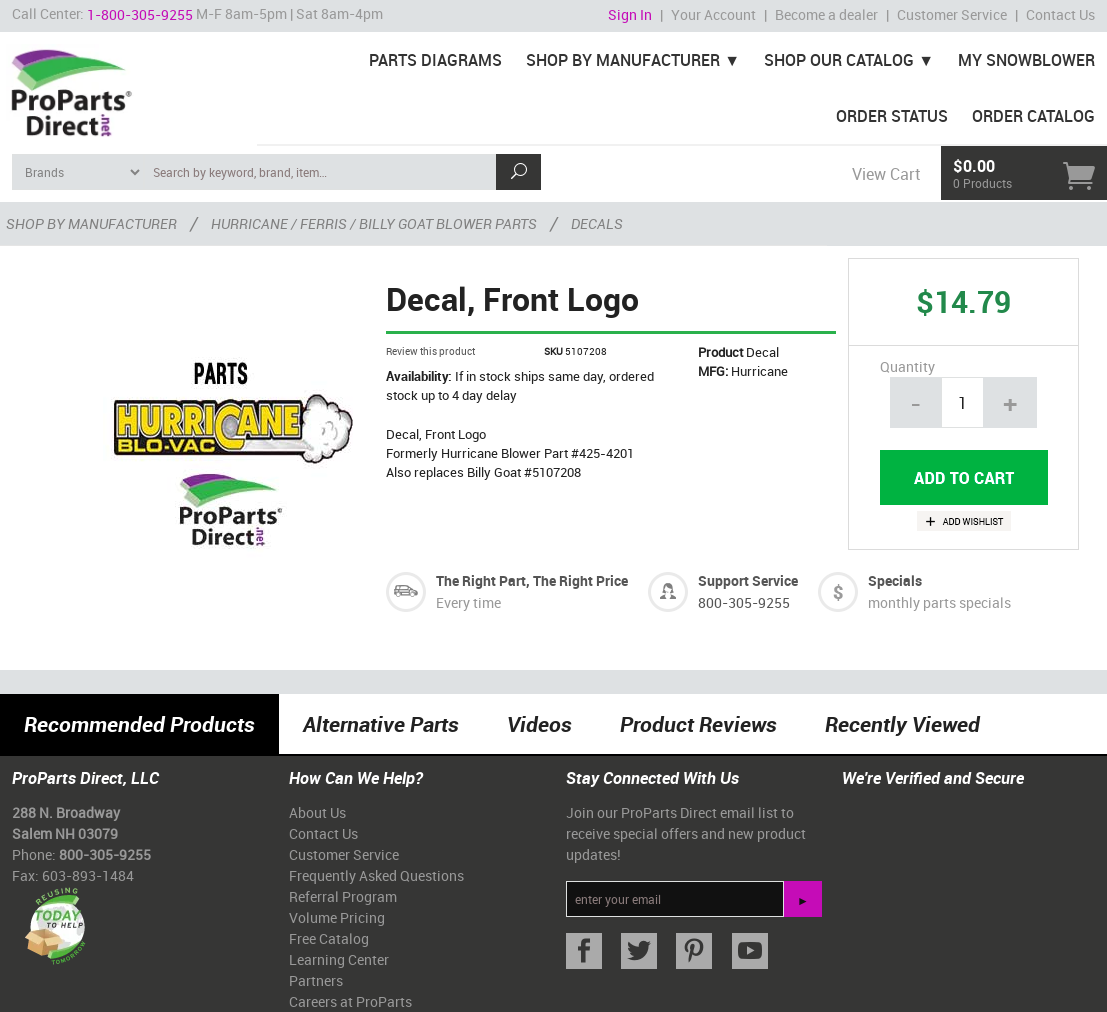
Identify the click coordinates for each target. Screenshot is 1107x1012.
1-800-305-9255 (140, 14)
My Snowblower (1026, 60)
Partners (316, 980)
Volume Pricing (337, 917)
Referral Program (343, 896)
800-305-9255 (744, 602)
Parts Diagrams (435, 60)
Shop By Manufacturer (623, 60)
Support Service (748, 580)
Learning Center (339, 959)
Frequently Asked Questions (376, 875)
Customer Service (952, 14)
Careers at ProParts (350, 1001)
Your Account (713, 14)
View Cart (886, 174)
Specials (895, 580)
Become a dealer (826, 14)
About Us (317, 812)
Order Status (892, 116)
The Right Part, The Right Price (532, 580)
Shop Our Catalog (839, 60)
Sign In (630, 14)
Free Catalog (329, 938)
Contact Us (1060, 14)
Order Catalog (1033, 116)
